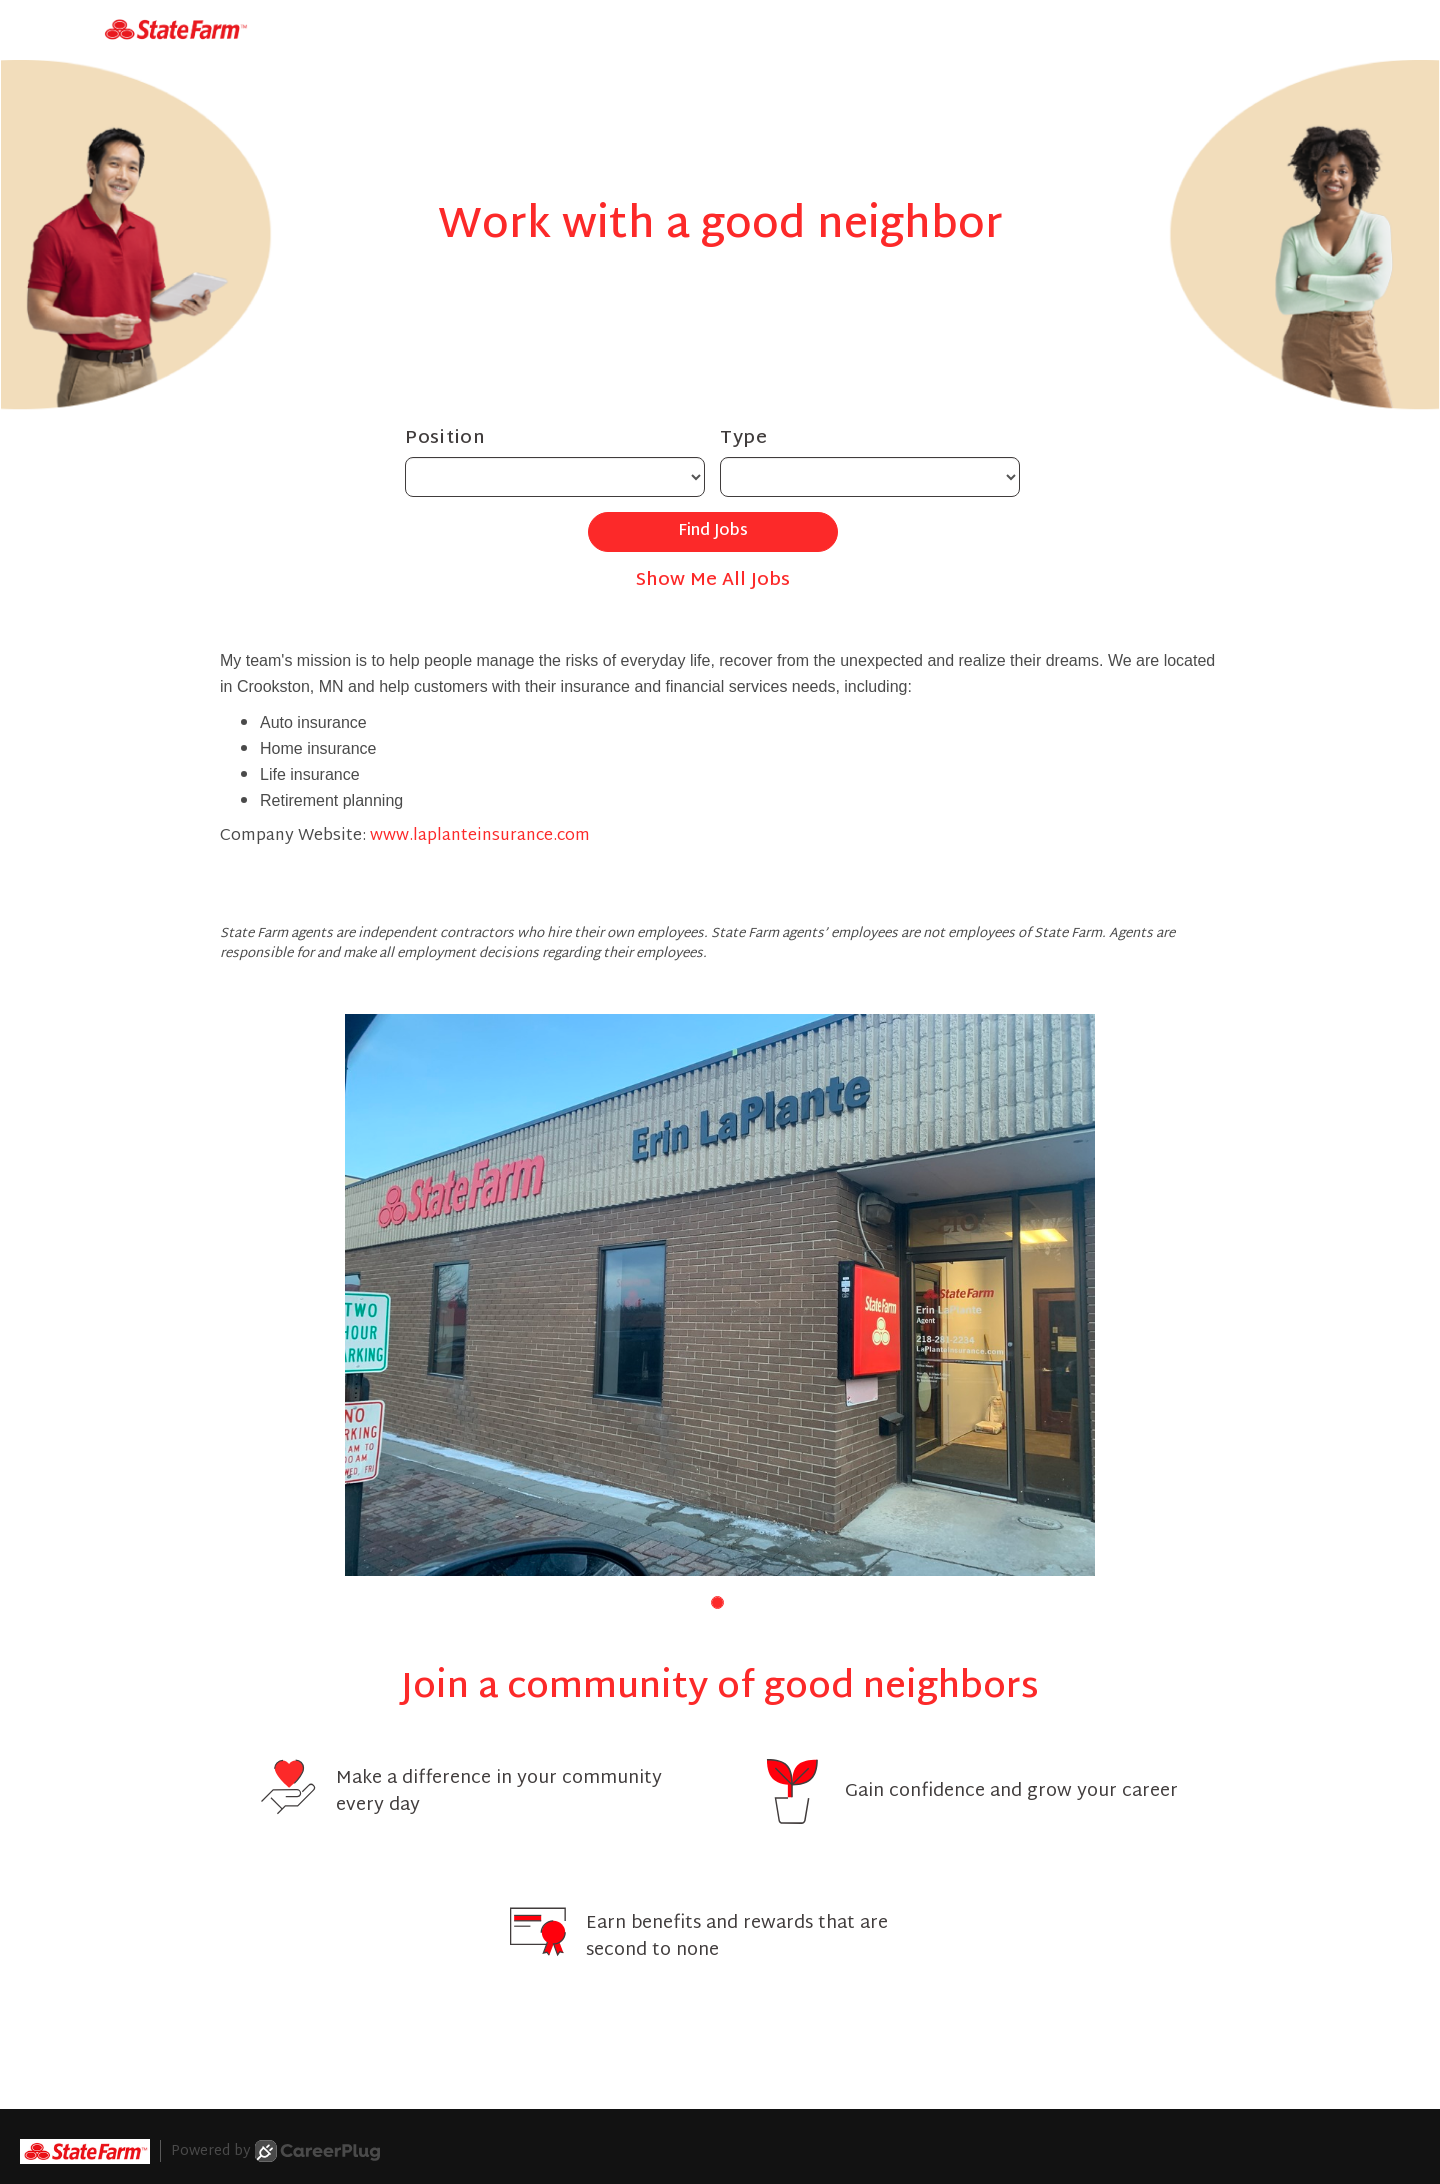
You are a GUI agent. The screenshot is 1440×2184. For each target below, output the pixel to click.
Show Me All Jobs (713, 580)
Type (744, 438)
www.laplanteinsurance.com (480, 836)
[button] (717, 1602)
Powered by (275, 2151)
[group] (720, 1295)
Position (445, 438)
